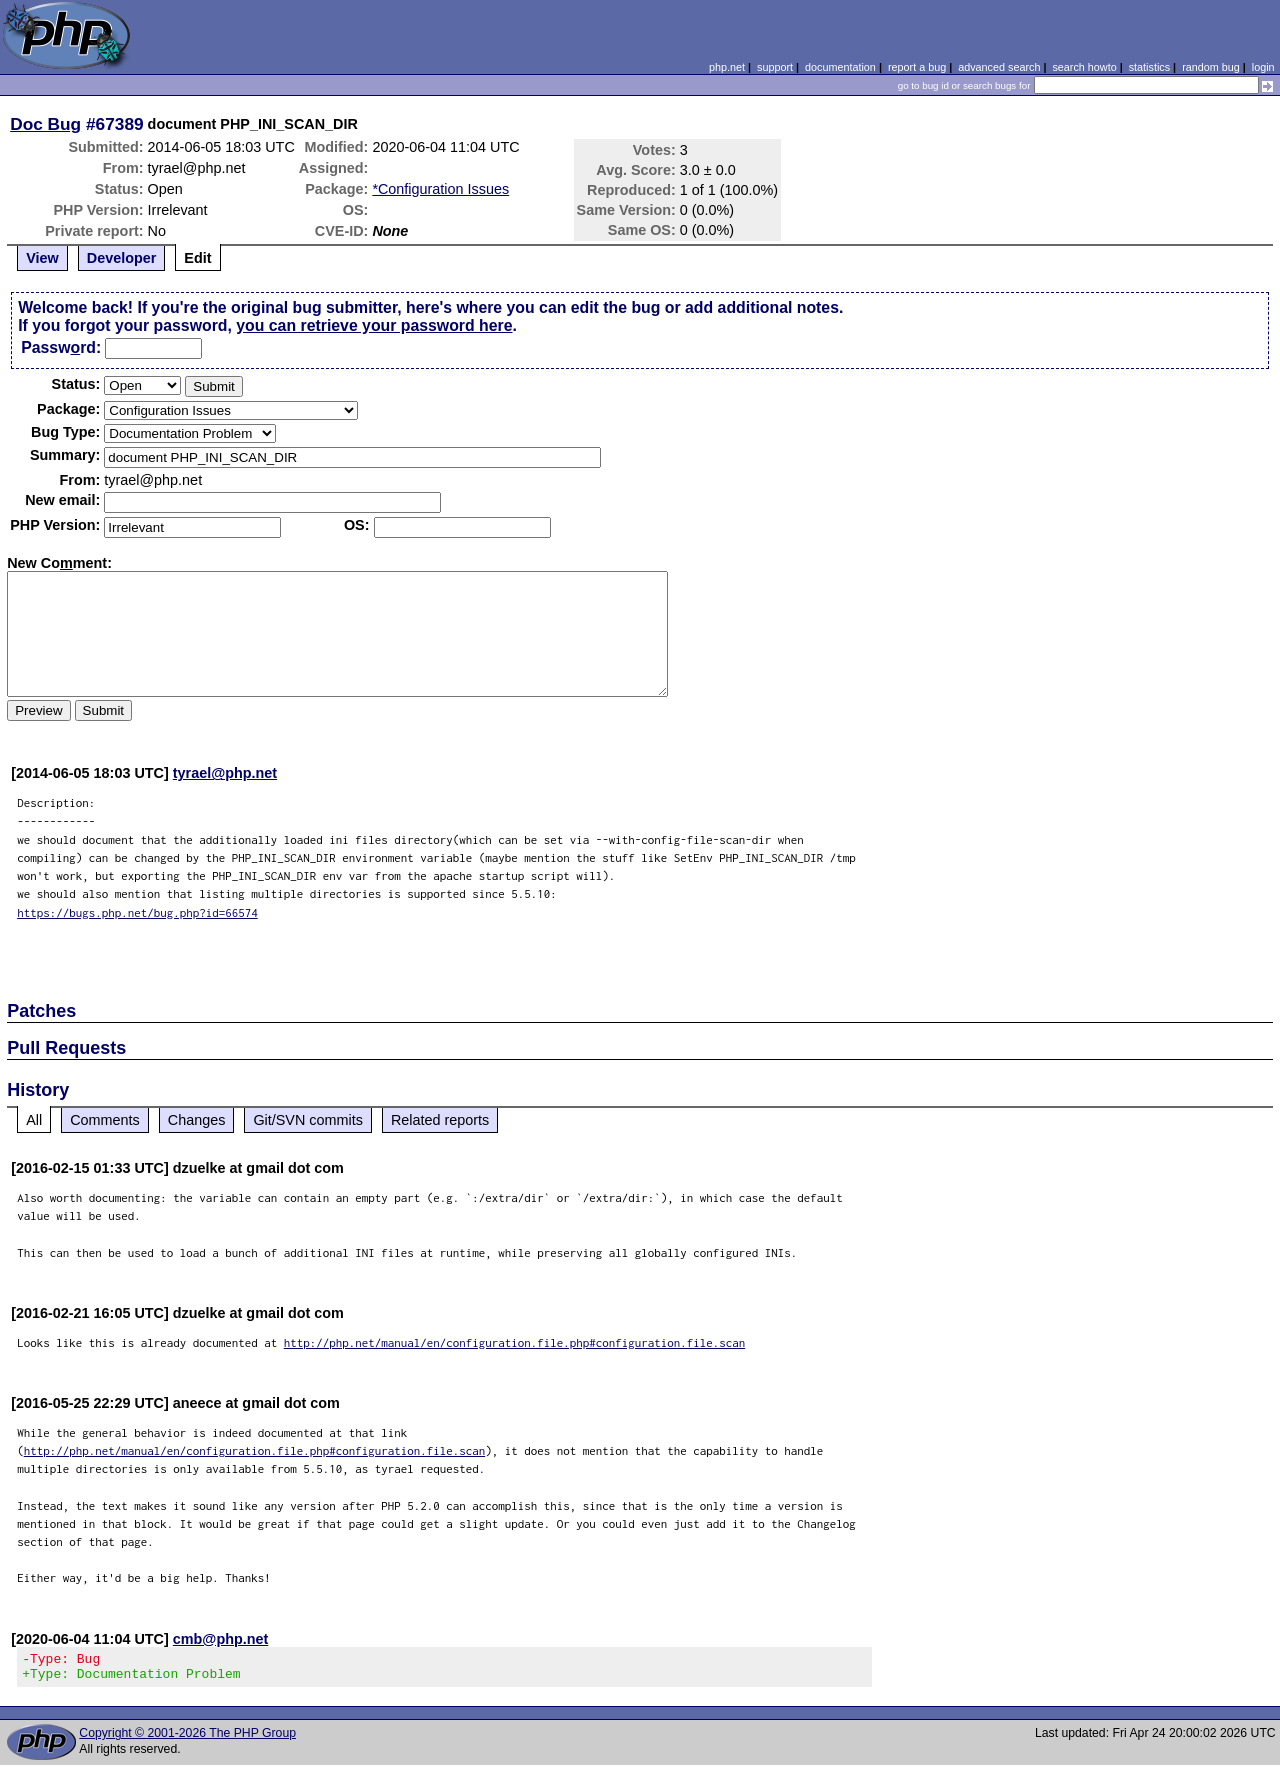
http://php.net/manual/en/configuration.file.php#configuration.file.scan (515, 1342)
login (1263, 67)
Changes (197, 1120)
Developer (122, 258)
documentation (840, 67)
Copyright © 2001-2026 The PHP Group (187, 1739)
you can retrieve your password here (374, 325)
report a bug (917, 67)
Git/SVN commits (308, 1120)
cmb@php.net (221, 1639)
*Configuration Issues (440, 189)
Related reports (440, 1120)
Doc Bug (45, 124)
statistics (1149, 67)
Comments (105, 1120)
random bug (1211, 67)
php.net (727, 67)
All (34, 1120)
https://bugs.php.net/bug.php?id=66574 (137, 912)
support (775, 67)
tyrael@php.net (225, 773)
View (42, 258)
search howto (1084, 67)
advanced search (999, 67)
